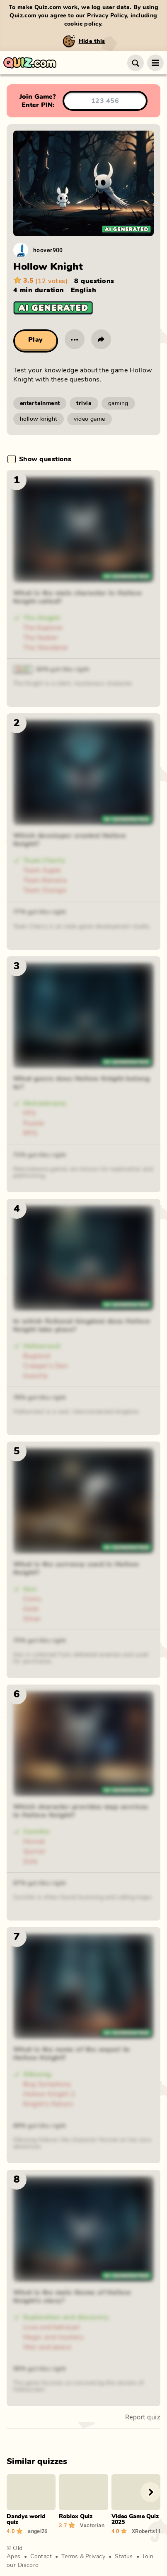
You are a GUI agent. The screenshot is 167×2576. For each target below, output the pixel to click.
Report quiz (142, 2417)
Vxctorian (92, 2525)
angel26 (38, 2531)
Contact (41, 2556)
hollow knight (38, 419)
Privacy (95, 2556)
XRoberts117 (146, 2531)
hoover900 (48, 250)
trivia (84, 403)
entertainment (40, 403)
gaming (118, 403)
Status (124, 2556)
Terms (69, 2556)
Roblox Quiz (75, 2516)
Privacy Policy (107, 16)
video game (89, 419)
